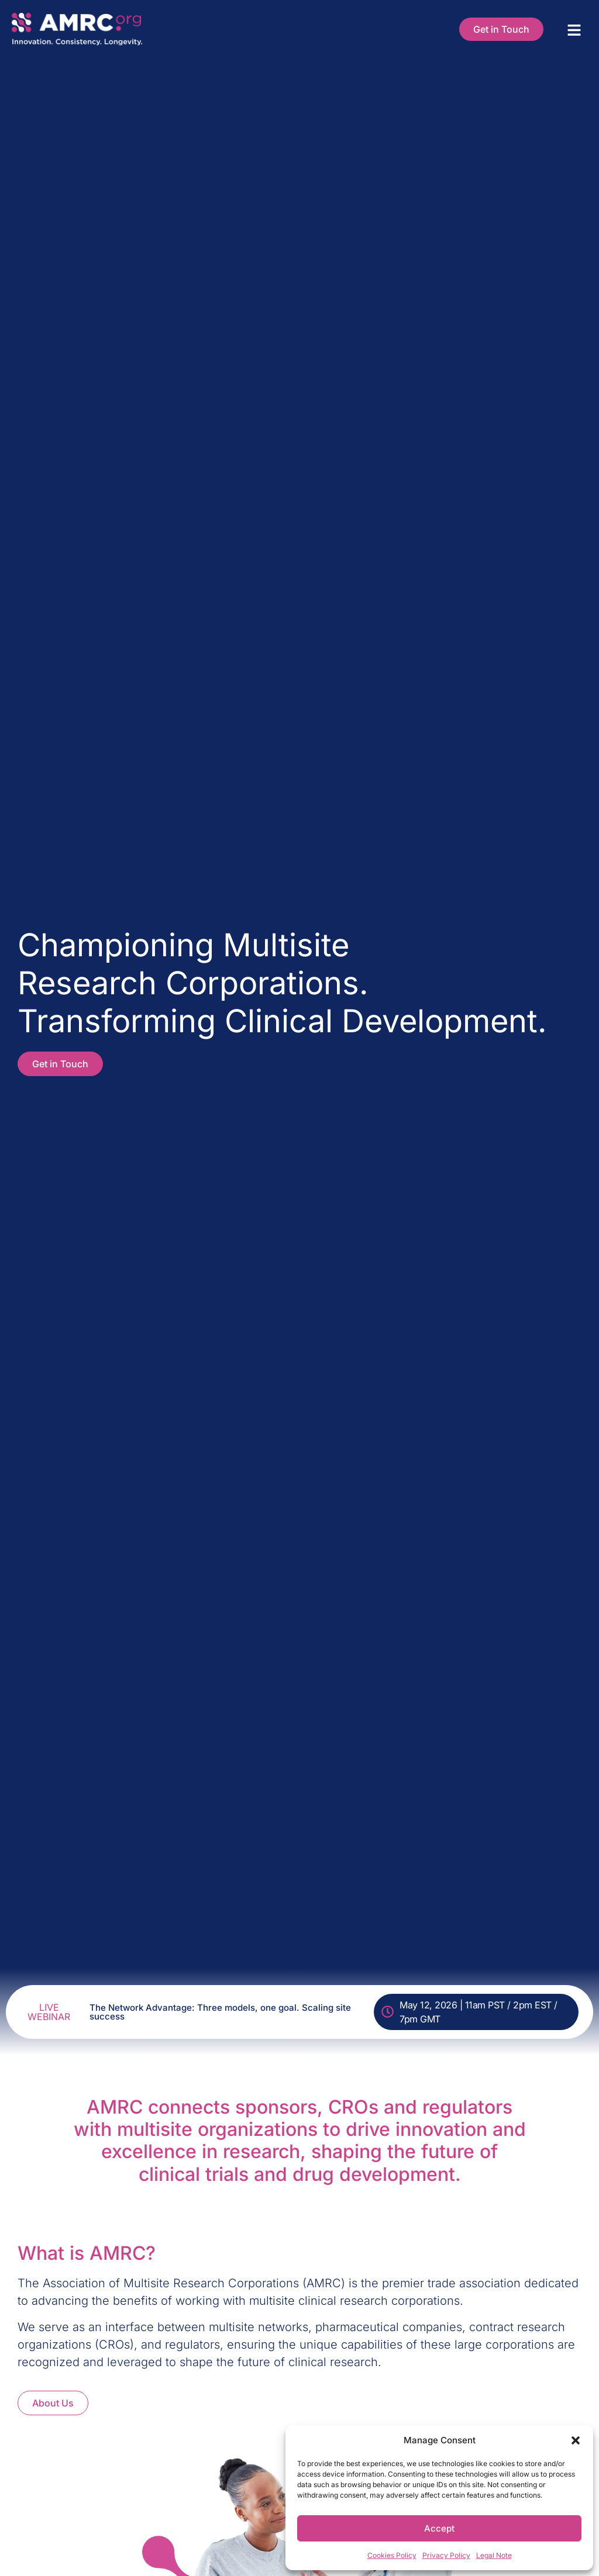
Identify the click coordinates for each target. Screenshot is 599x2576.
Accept (439, 2528)
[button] (575, 2440)
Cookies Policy (391, 2555)
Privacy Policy (446, 2555)
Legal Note (494, 2555)
